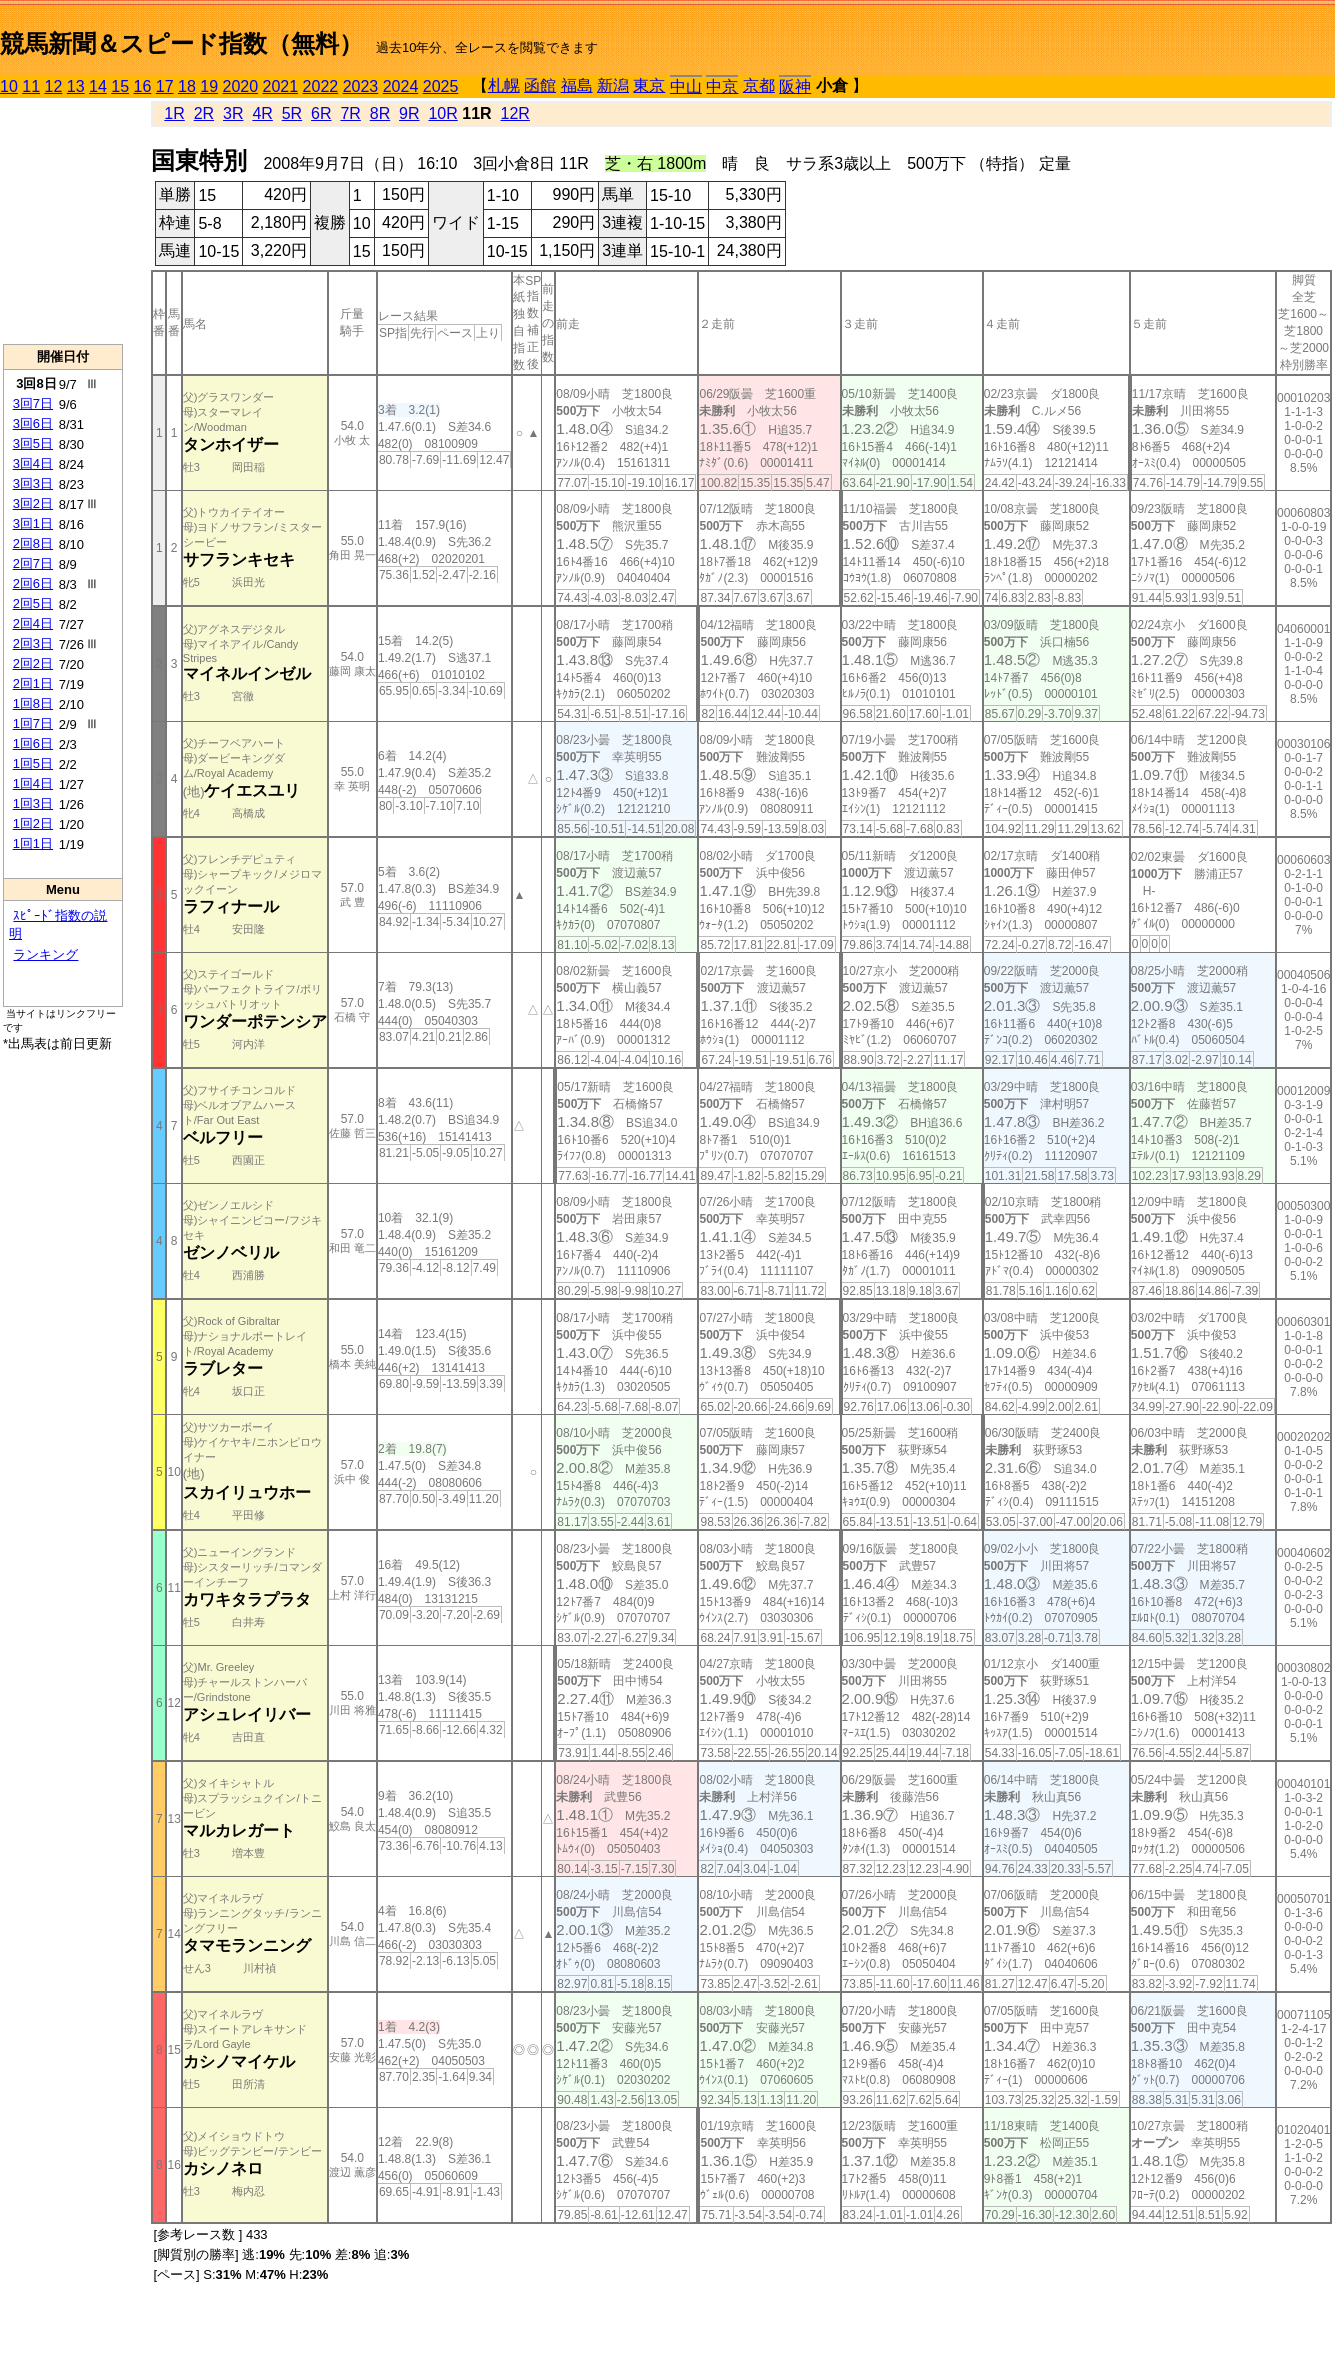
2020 (241, 86)
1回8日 (33, 703)
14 (98, 86)
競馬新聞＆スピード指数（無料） (181, 43)
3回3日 (33, 483)
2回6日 (33, 583)
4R (262, 113)
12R (515, 113)
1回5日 (33, 763)
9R (409, 113)
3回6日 (33, 423)
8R (380, 113)
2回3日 (33, 643)
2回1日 (33, 683)
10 (9, 86)
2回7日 (33, 563)
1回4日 (33, 783)
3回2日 (33, 503)
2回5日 (33, 603)
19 (209, 86)
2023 (361, 86)
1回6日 (33, 743)
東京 (649, 85)
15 (120, 86)
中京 (722, 86)
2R (204, 113)
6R (321, 113)
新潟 (613, 85)
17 (165, 86)
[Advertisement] (63, 221)
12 (54, 86)
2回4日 (33, 623)
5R (292, 113)
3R (233, 113)
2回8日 (33, 543)
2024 (401, 86)
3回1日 (33, 523)
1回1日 (33, 843)
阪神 (795, 86)
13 (76, 86)
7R (350, 113)
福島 (577, 85)
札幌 (504, 85)
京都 (759, 85)
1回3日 (33, 803)
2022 (321, 86)
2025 (441, 86)
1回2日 (33, 823)
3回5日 (33, 443)
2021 (281, 86)
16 (143, 86)
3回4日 (33, 463)
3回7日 (33, 403)
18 (187, 86)
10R (442, 113)
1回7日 (33, 723)
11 (31, 86)
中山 (686, 86)
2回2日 (33, 663)
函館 (540, 85)
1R (174, 113)
